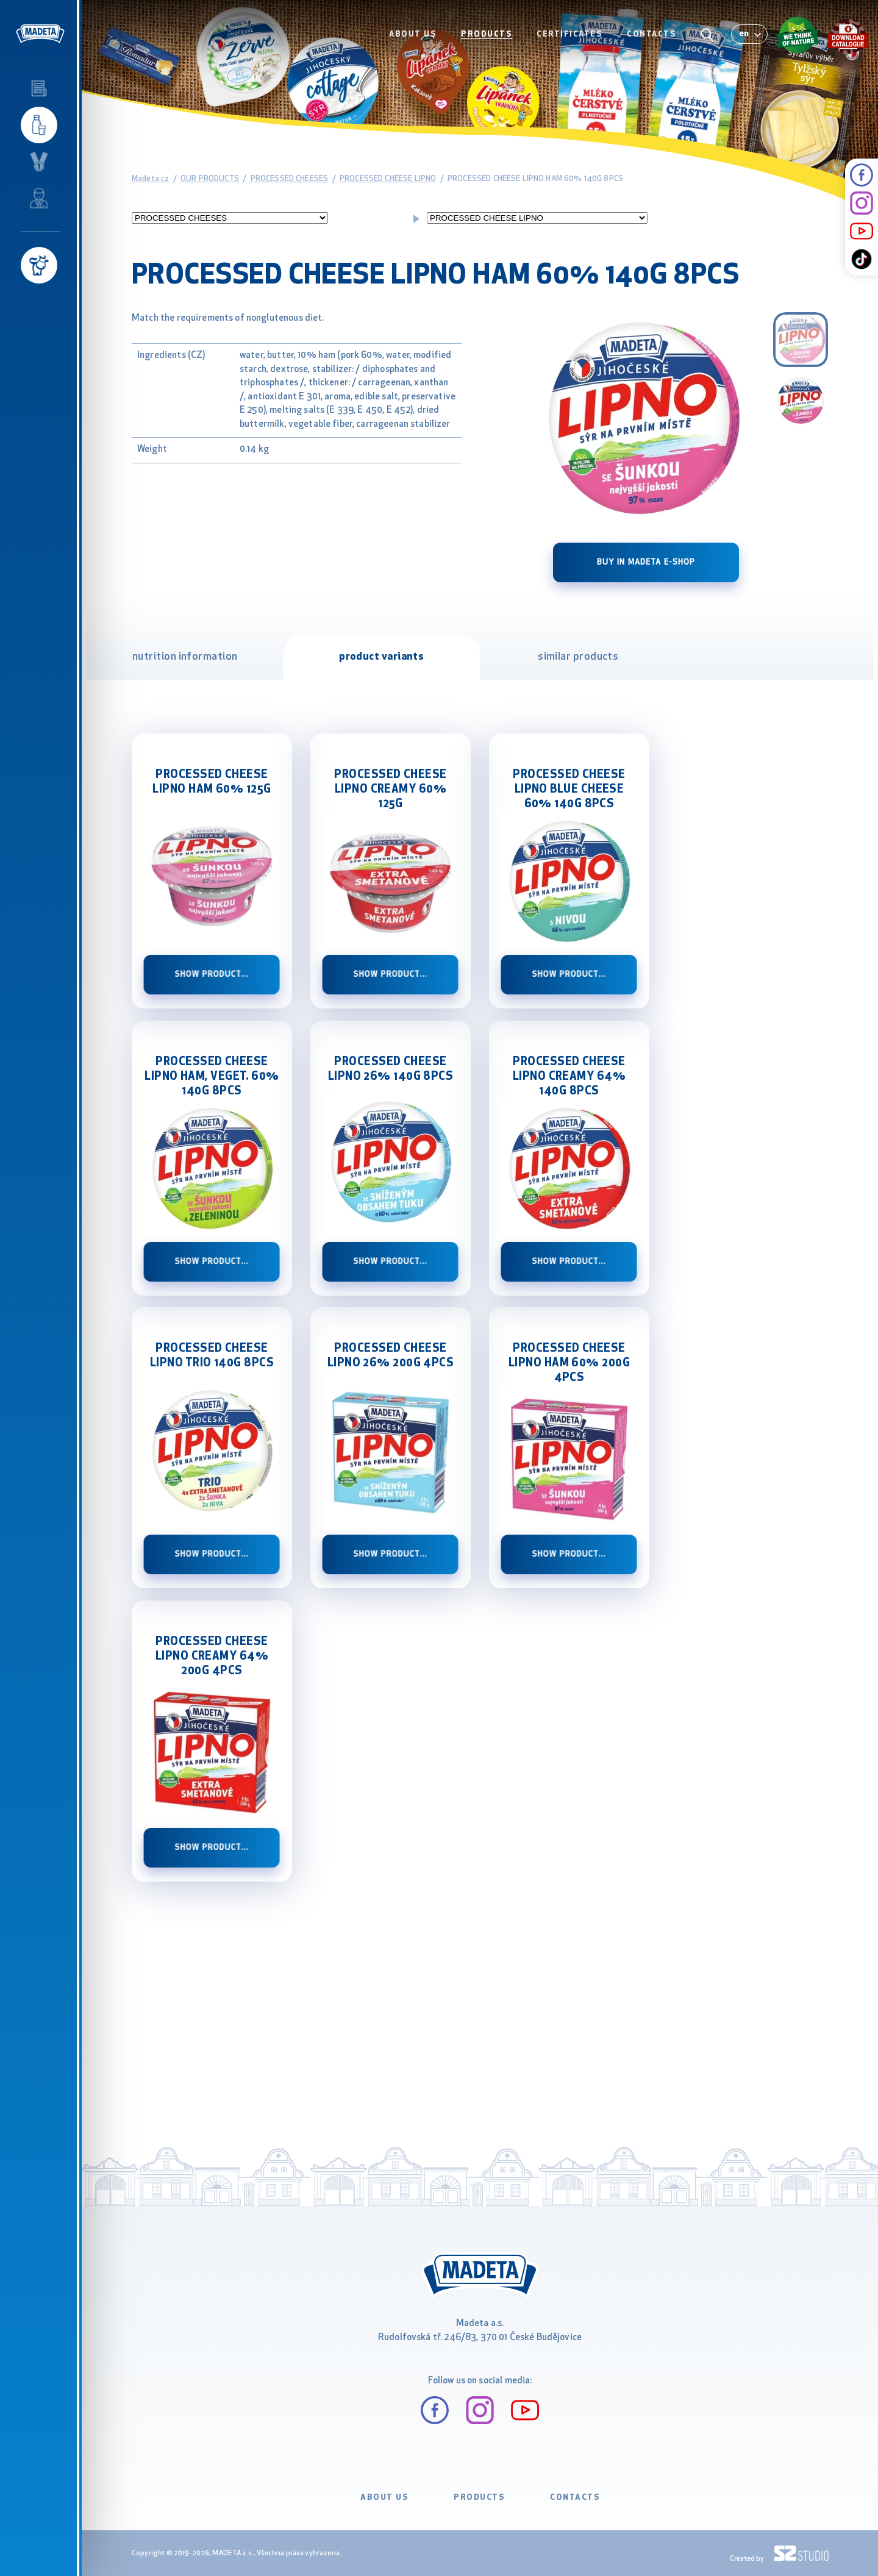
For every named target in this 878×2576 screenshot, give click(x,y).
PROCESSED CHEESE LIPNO (388, 179)
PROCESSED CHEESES (290, 179)
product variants (381, 657)
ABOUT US (413, 34)
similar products (578, 657)
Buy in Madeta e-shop (646, 562)
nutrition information (184, 657)
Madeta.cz (150, 179)
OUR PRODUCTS (209, 179)
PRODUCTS (486, 34)
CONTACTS (651, 34)
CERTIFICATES (569, 34)
